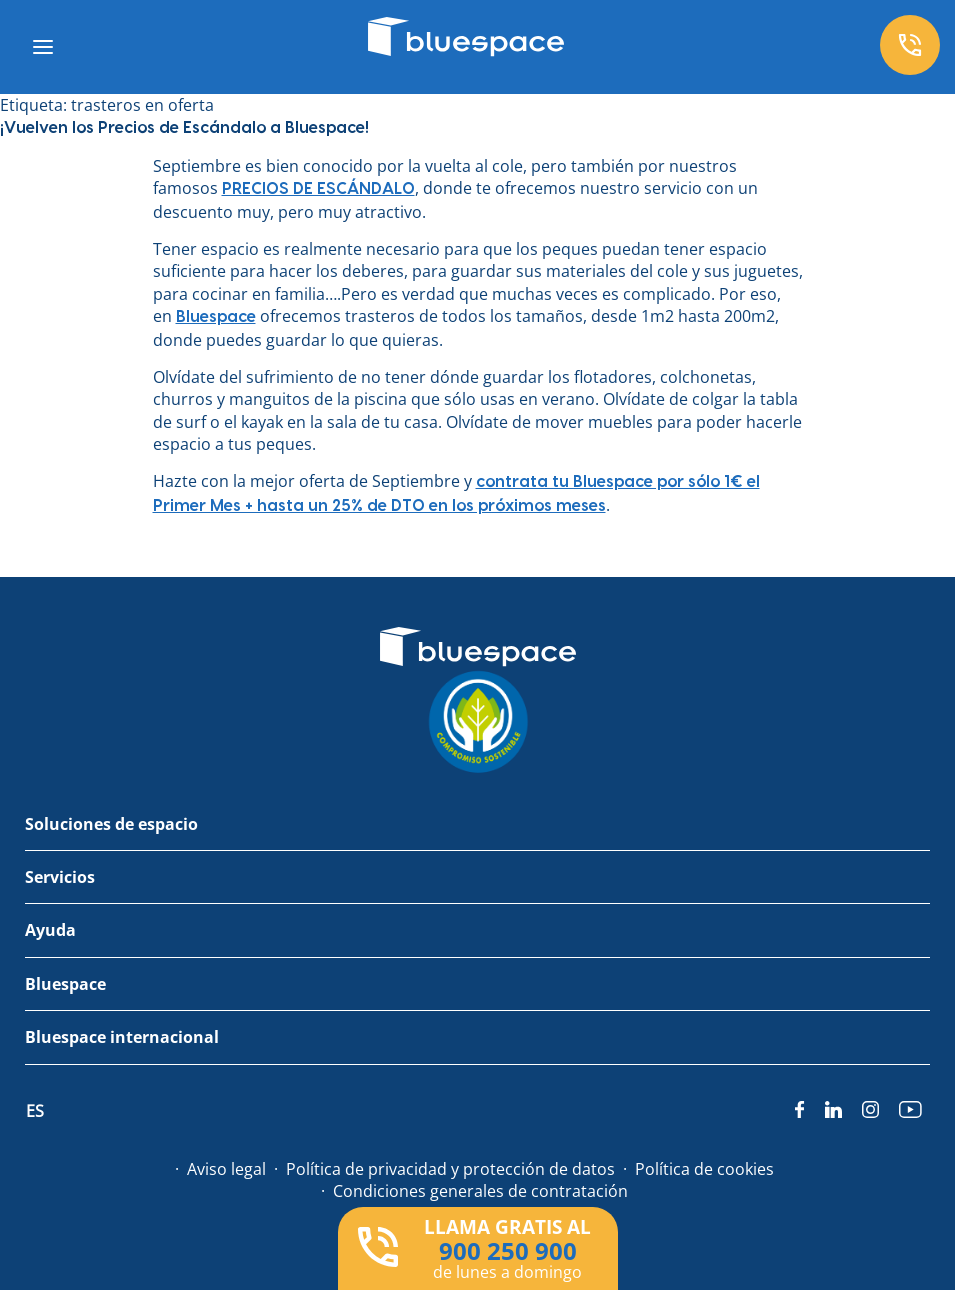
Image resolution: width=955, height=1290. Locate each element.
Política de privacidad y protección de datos (450, 1169)
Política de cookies (704, 1169)
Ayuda (50, 930)
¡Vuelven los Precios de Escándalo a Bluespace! (184, 128)
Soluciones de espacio (111, 824)
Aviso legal (226, 1169)
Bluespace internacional (122, 1037)
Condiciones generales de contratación (480, 1191)
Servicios (60, 877)
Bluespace (65, 984)
